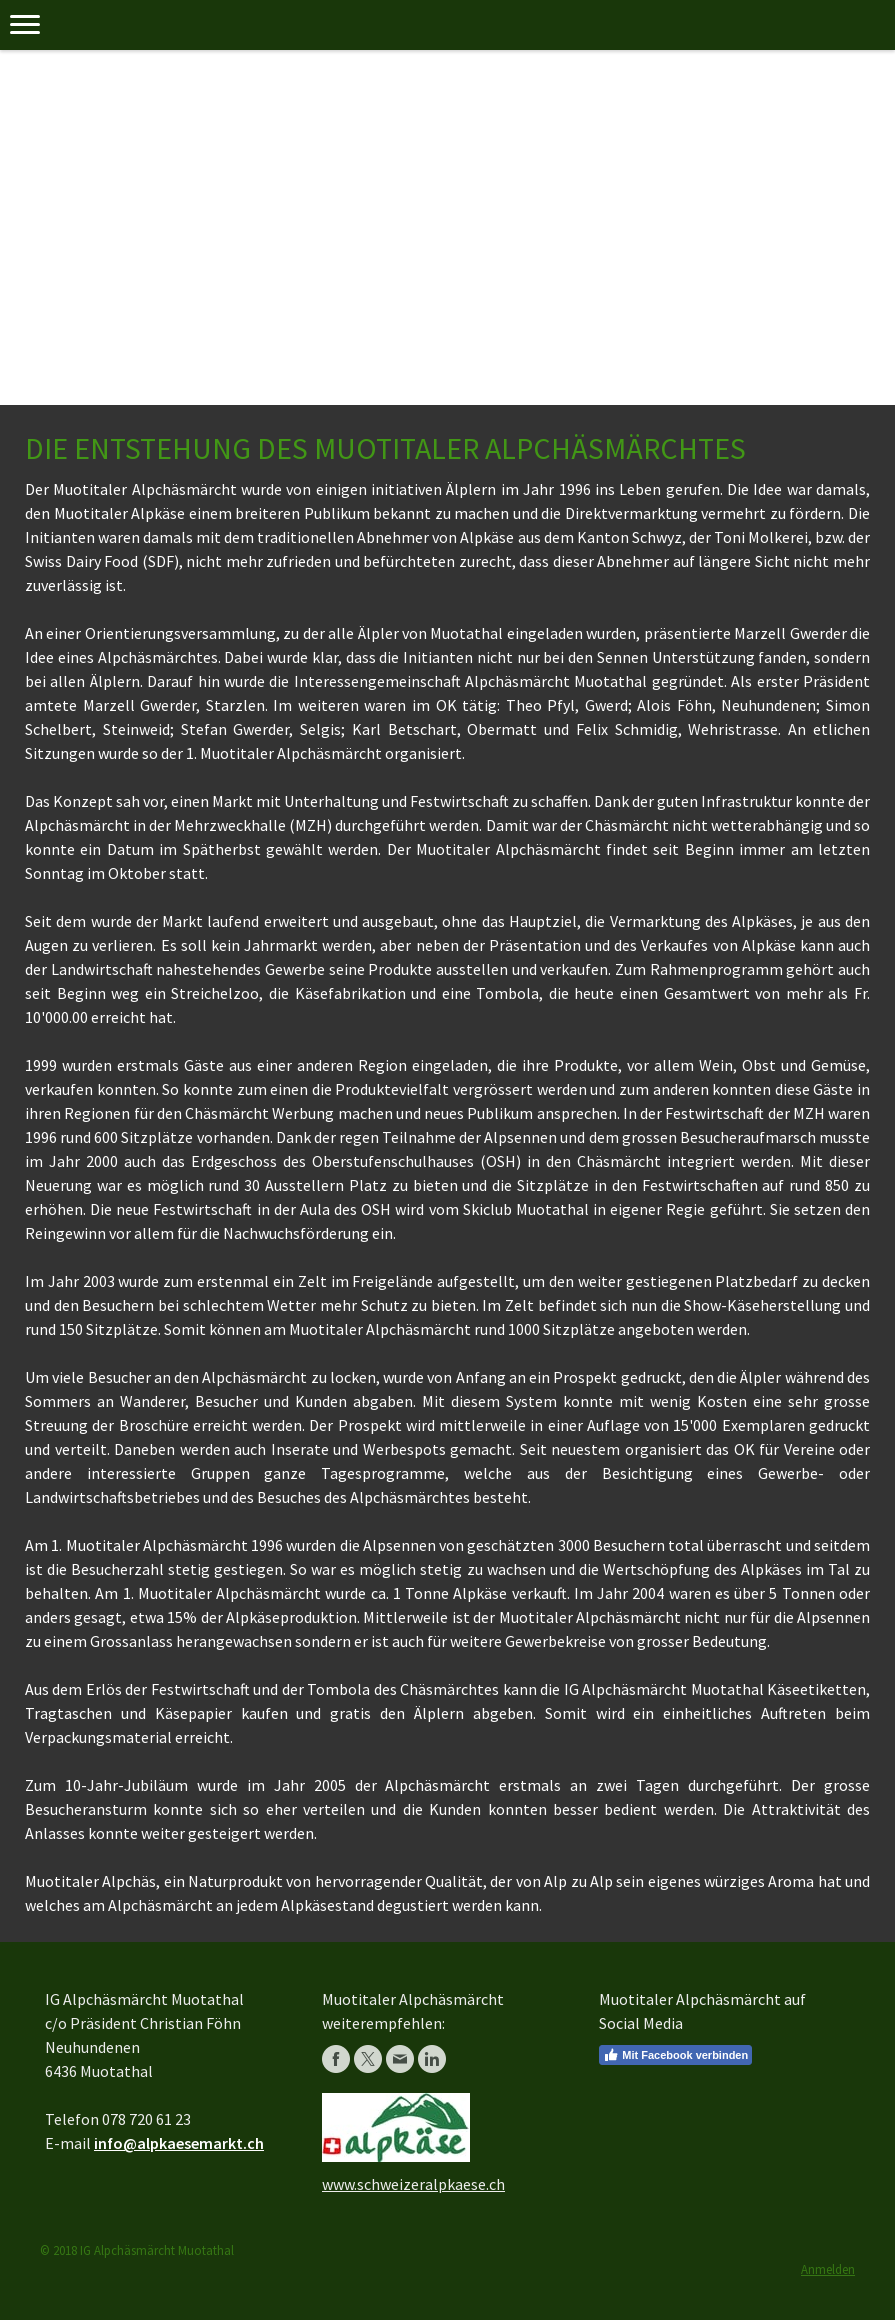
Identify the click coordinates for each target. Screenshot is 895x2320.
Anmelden (828, 2269)
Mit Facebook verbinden (675, 2055)
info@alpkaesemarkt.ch (179, 2143)
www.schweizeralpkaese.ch (413, 2184)
